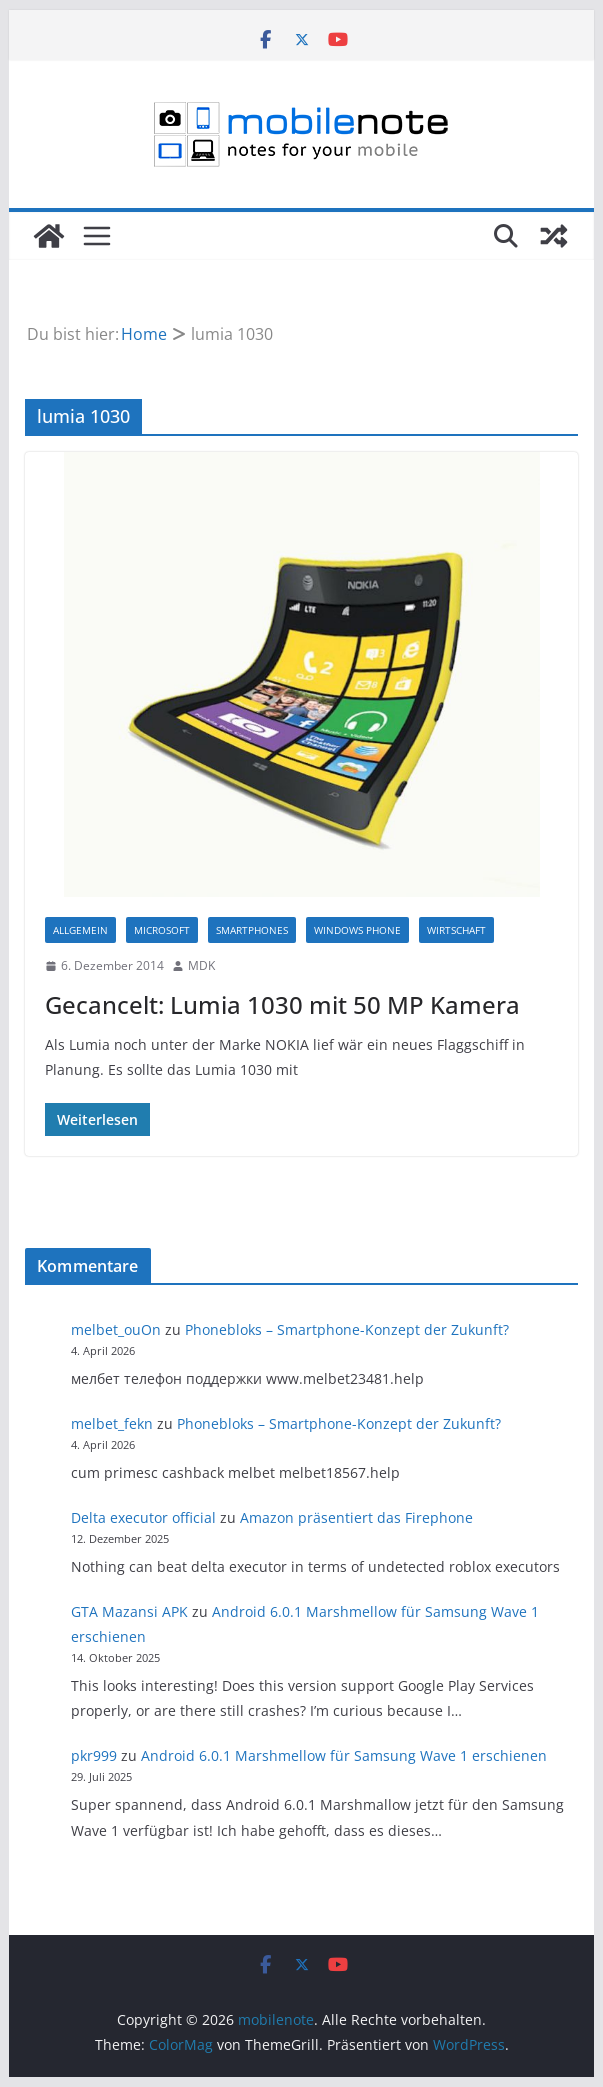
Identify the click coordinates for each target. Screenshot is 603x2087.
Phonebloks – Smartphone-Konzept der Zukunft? (347, 1329)
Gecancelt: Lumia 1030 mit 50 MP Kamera (282, 1004)
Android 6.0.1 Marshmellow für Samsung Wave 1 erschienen (344, 1755)
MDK (201, 965)
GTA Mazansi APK (129, 1611)
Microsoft (162, 930)
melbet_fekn (112, 1423)
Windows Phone (357, 930)
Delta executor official (143, 1517)
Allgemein (80, 930)
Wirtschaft (456, 930)
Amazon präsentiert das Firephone (356, 1517)
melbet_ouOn (116, 1329)
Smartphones (252, 930)
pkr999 (94, 1755)
